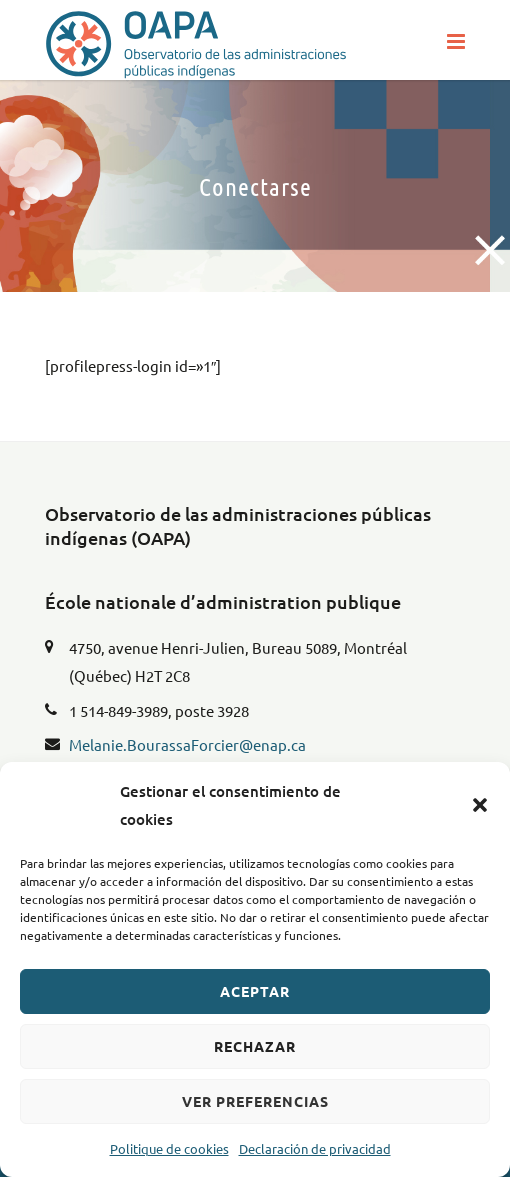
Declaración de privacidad (315, 1148)
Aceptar (255, 991)
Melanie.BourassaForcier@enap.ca (187, 744)
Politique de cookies (169, 1148)
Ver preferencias (255, 1101)
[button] (480, 805)
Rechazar (255, 1046)
